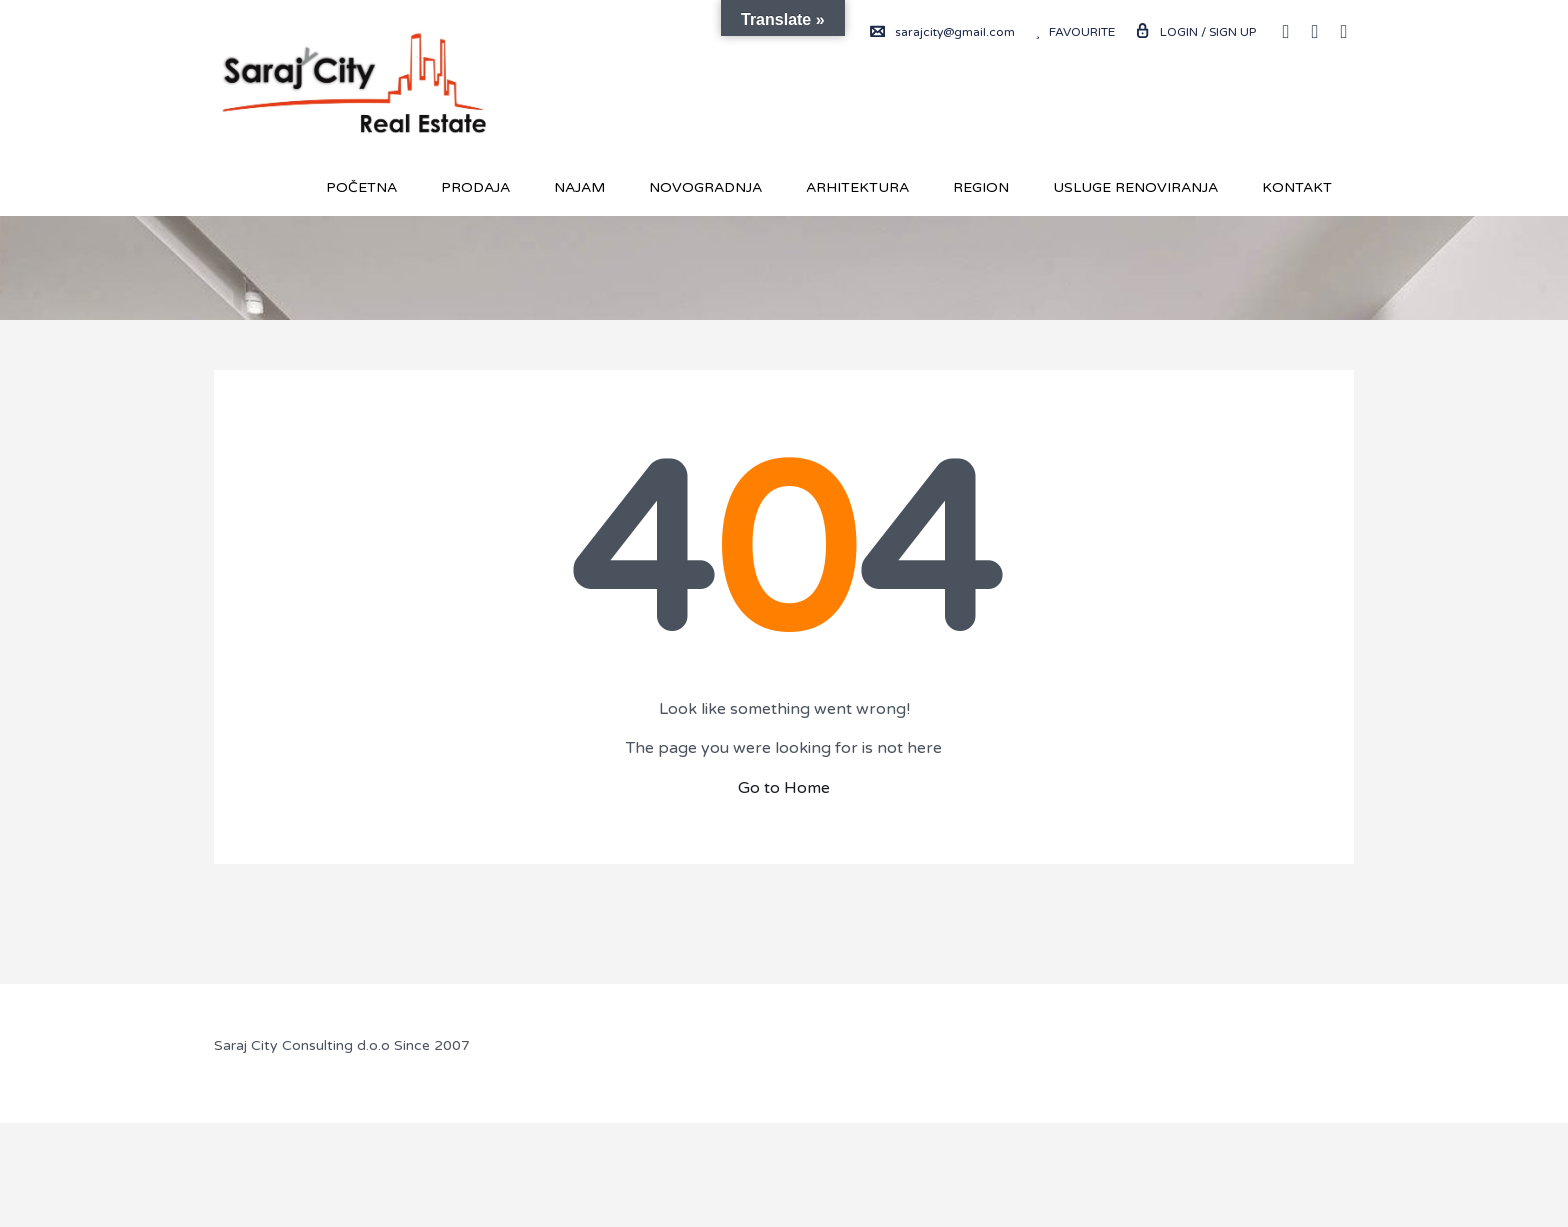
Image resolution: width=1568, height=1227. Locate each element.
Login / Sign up (1195, 32)
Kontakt (1297, 187)
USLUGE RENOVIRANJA (1135, 187)
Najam (579, 187)
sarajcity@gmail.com (942, 32)
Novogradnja (705, 187)
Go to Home (784, 788)
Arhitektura (857, 187)
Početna (361, 187)
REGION (981, 187)
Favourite (1075, 32)
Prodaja (475, 187)
